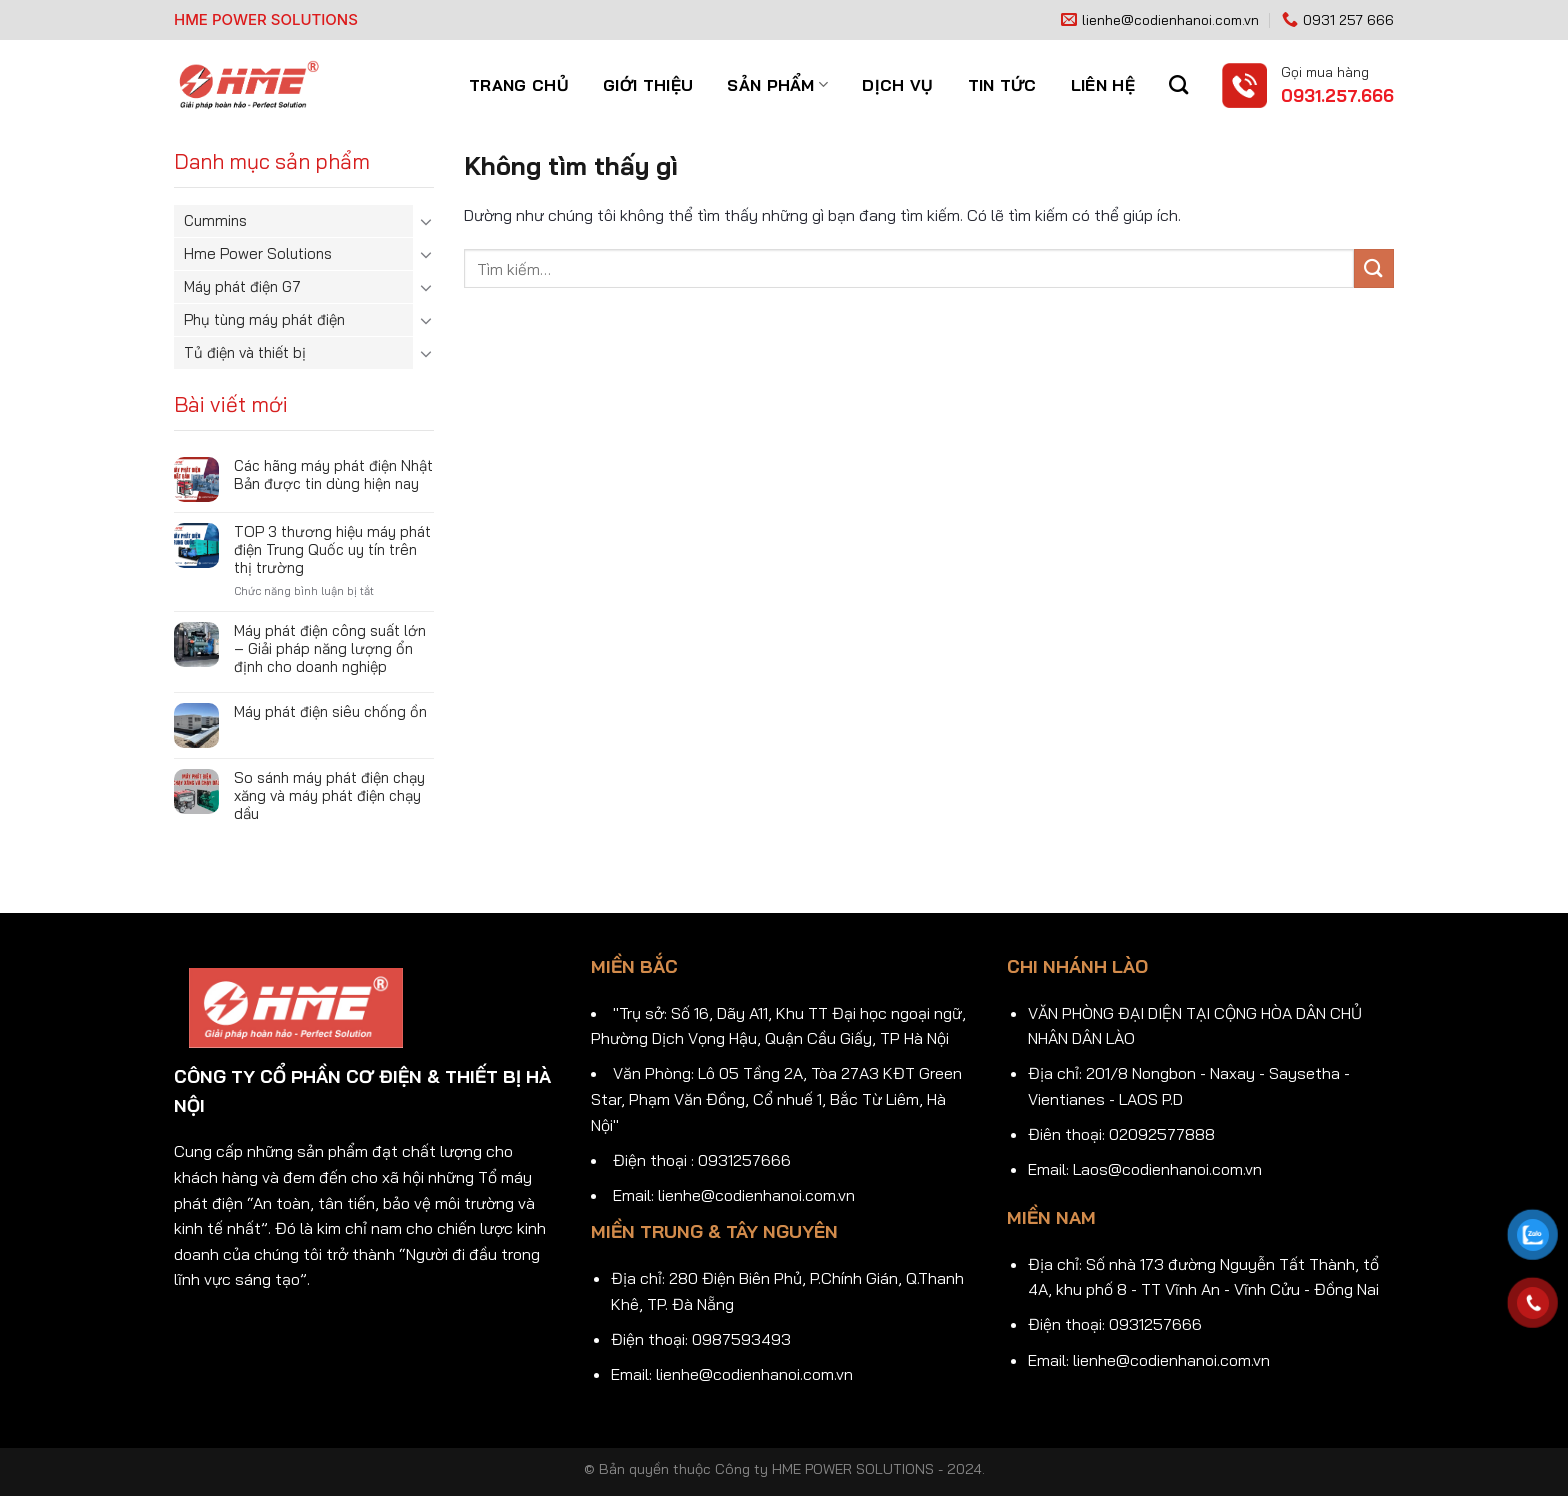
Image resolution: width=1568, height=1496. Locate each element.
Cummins (215, 220)
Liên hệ (1103, 85)
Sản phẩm (777, 85)
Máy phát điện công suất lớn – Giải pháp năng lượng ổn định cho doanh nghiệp (330, 649)
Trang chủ (519, 85)
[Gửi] (1374, 268)
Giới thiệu (648, 85)
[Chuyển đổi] (426, 221)
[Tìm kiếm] (1178, 84)
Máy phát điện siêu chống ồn (330, 712)
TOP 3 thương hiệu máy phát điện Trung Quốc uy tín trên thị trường (332, 550)
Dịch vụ (897, 85)
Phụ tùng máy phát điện (264, 319)
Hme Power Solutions (258, 253)
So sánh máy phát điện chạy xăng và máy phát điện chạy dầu (329, 796)
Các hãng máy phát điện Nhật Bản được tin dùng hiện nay (333, 475)
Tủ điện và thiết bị (245, 352)
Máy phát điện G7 (242, 286)
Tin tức (1002, 85)
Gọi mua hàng (1325, 71)
